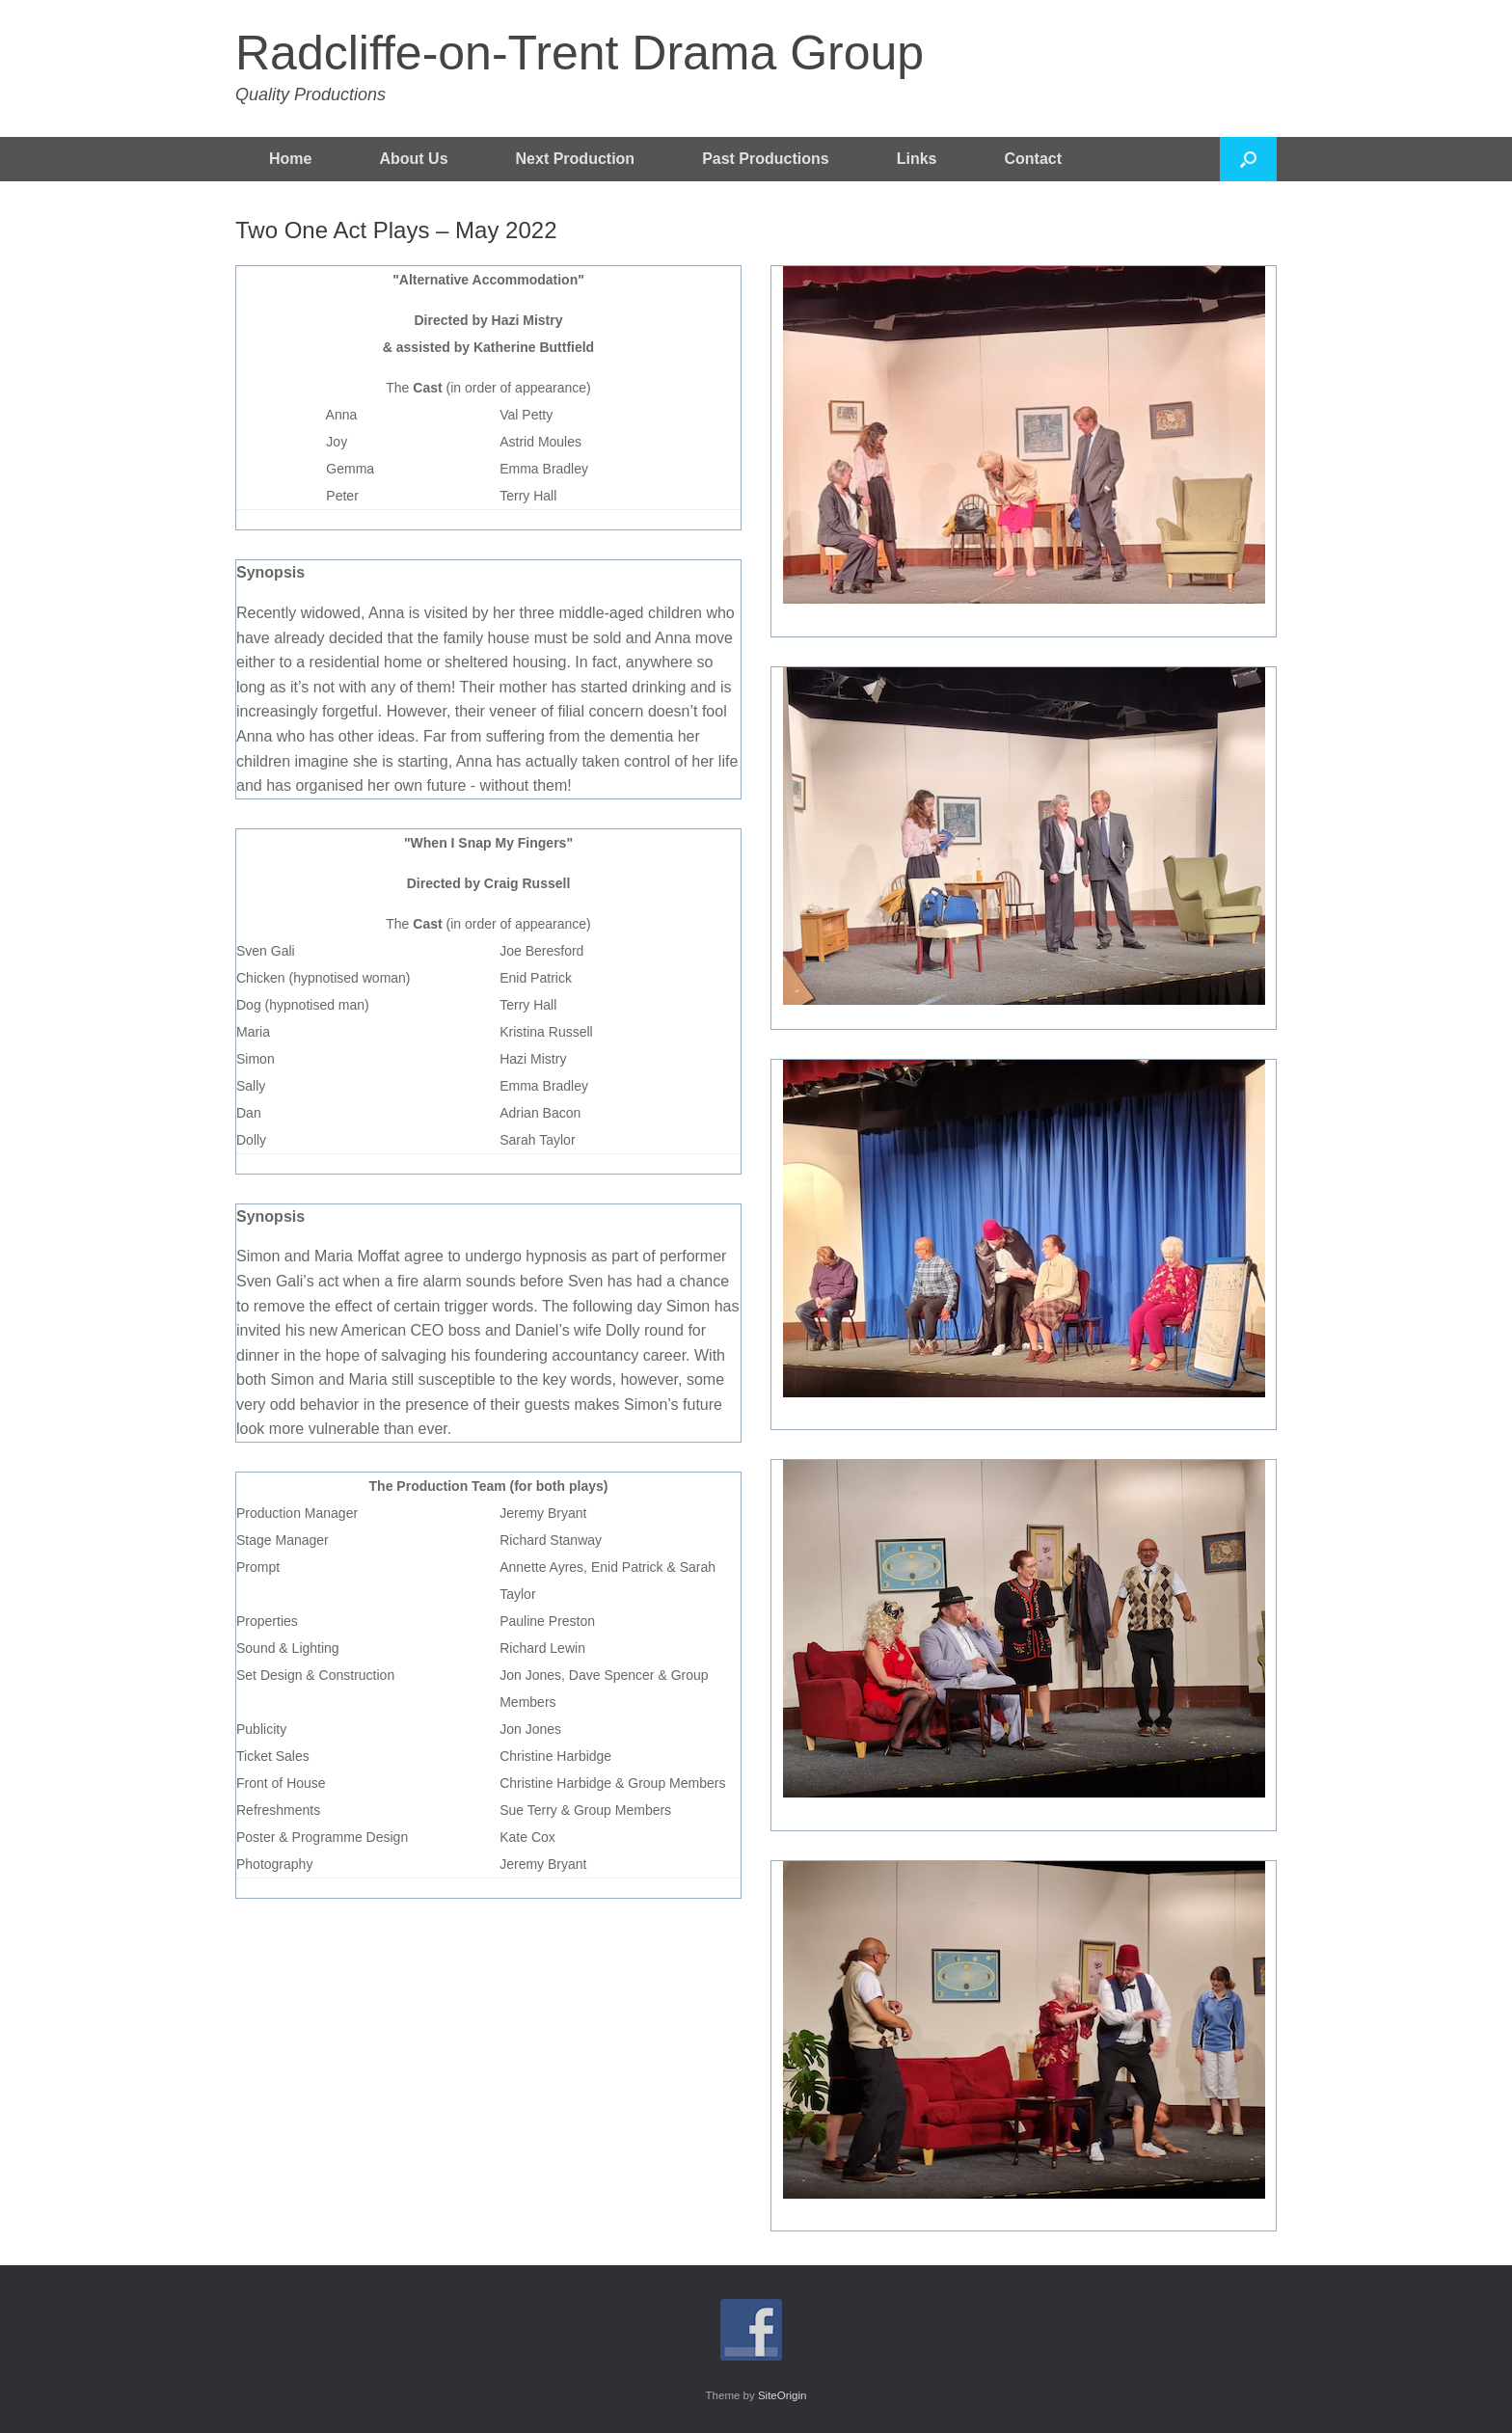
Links (917, 158)
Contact (1034, 158)
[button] (1248, 159)
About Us (413, 158)
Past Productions (765, 158)
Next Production (575, 158)
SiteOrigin (782, 2395)
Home (290, 158)
